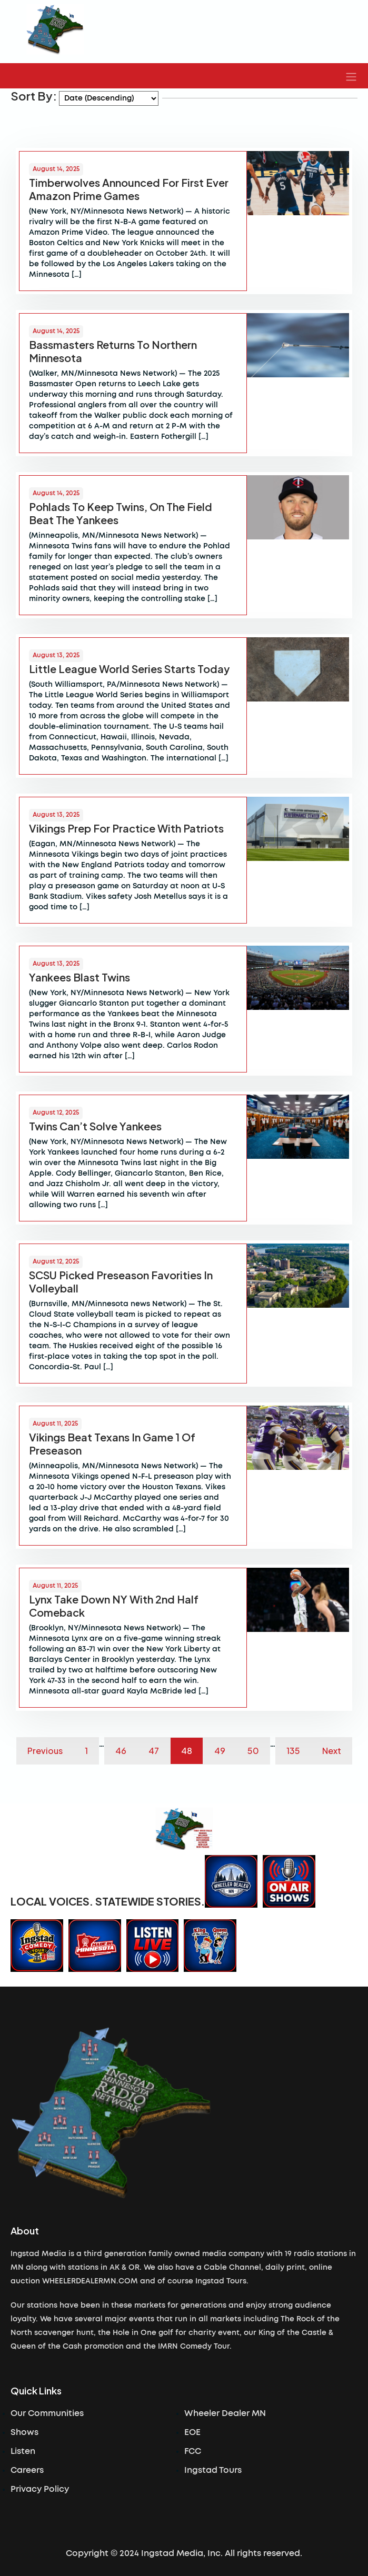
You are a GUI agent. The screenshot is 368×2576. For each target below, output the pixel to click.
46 (120, 1750)
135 (293, 1750)
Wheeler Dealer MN (225, 2413)
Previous (45, 1750)
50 (253, 1750)
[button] (351, 75)
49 (219, 1750)
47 (153, 1750)
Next (331, 1750)
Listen (23, 2451)
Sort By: (34, 95)
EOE (192, 2432)
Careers (27, 2470)
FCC (192, 2451)
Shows (24, 2432)
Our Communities (47, 2413)
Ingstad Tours (213, 2470)
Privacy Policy (40, 2489)
